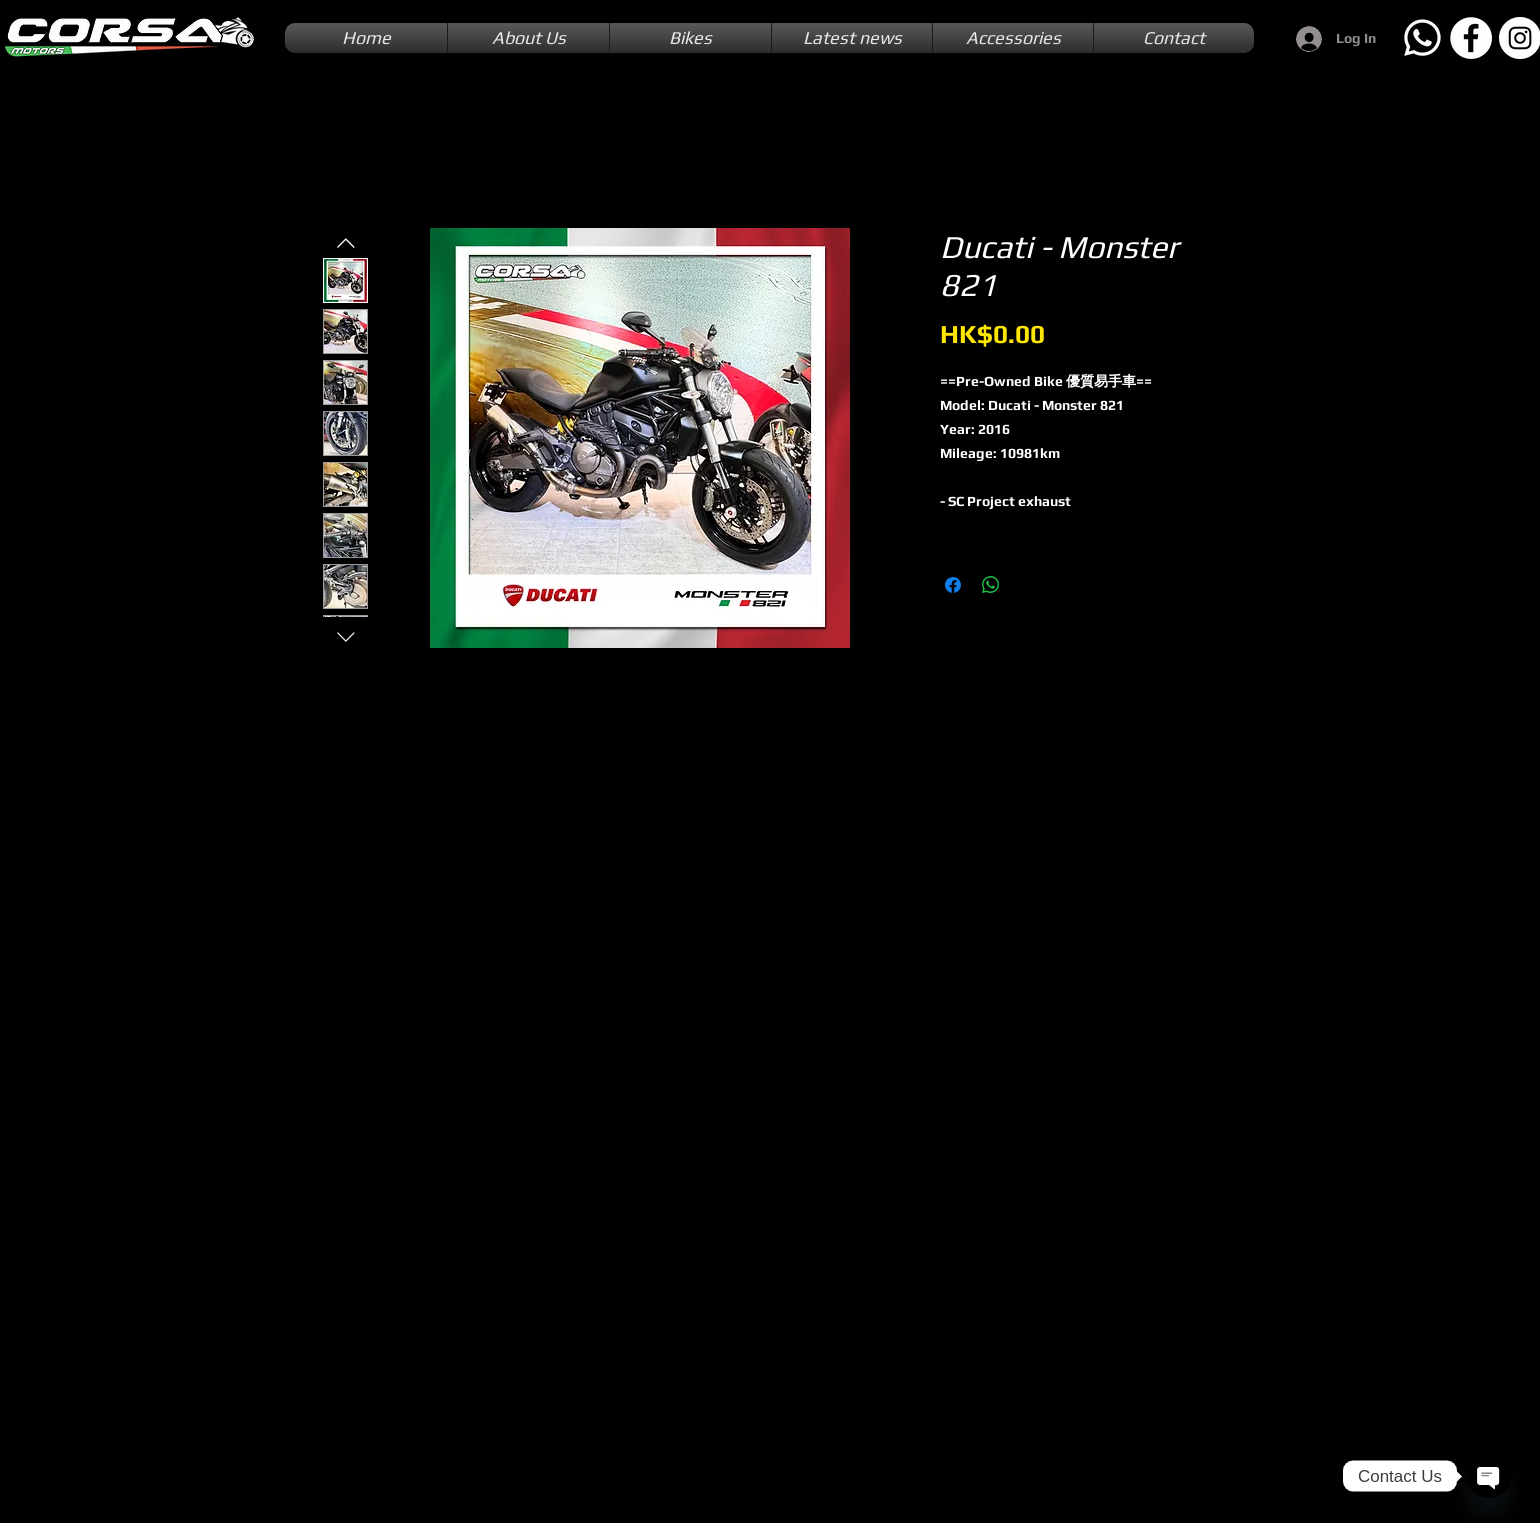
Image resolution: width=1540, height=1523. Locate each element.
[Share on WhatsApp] (991, 585)
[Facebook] (1471, 38)
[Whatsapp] (1422, 38)
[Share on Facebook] (953, 585)
